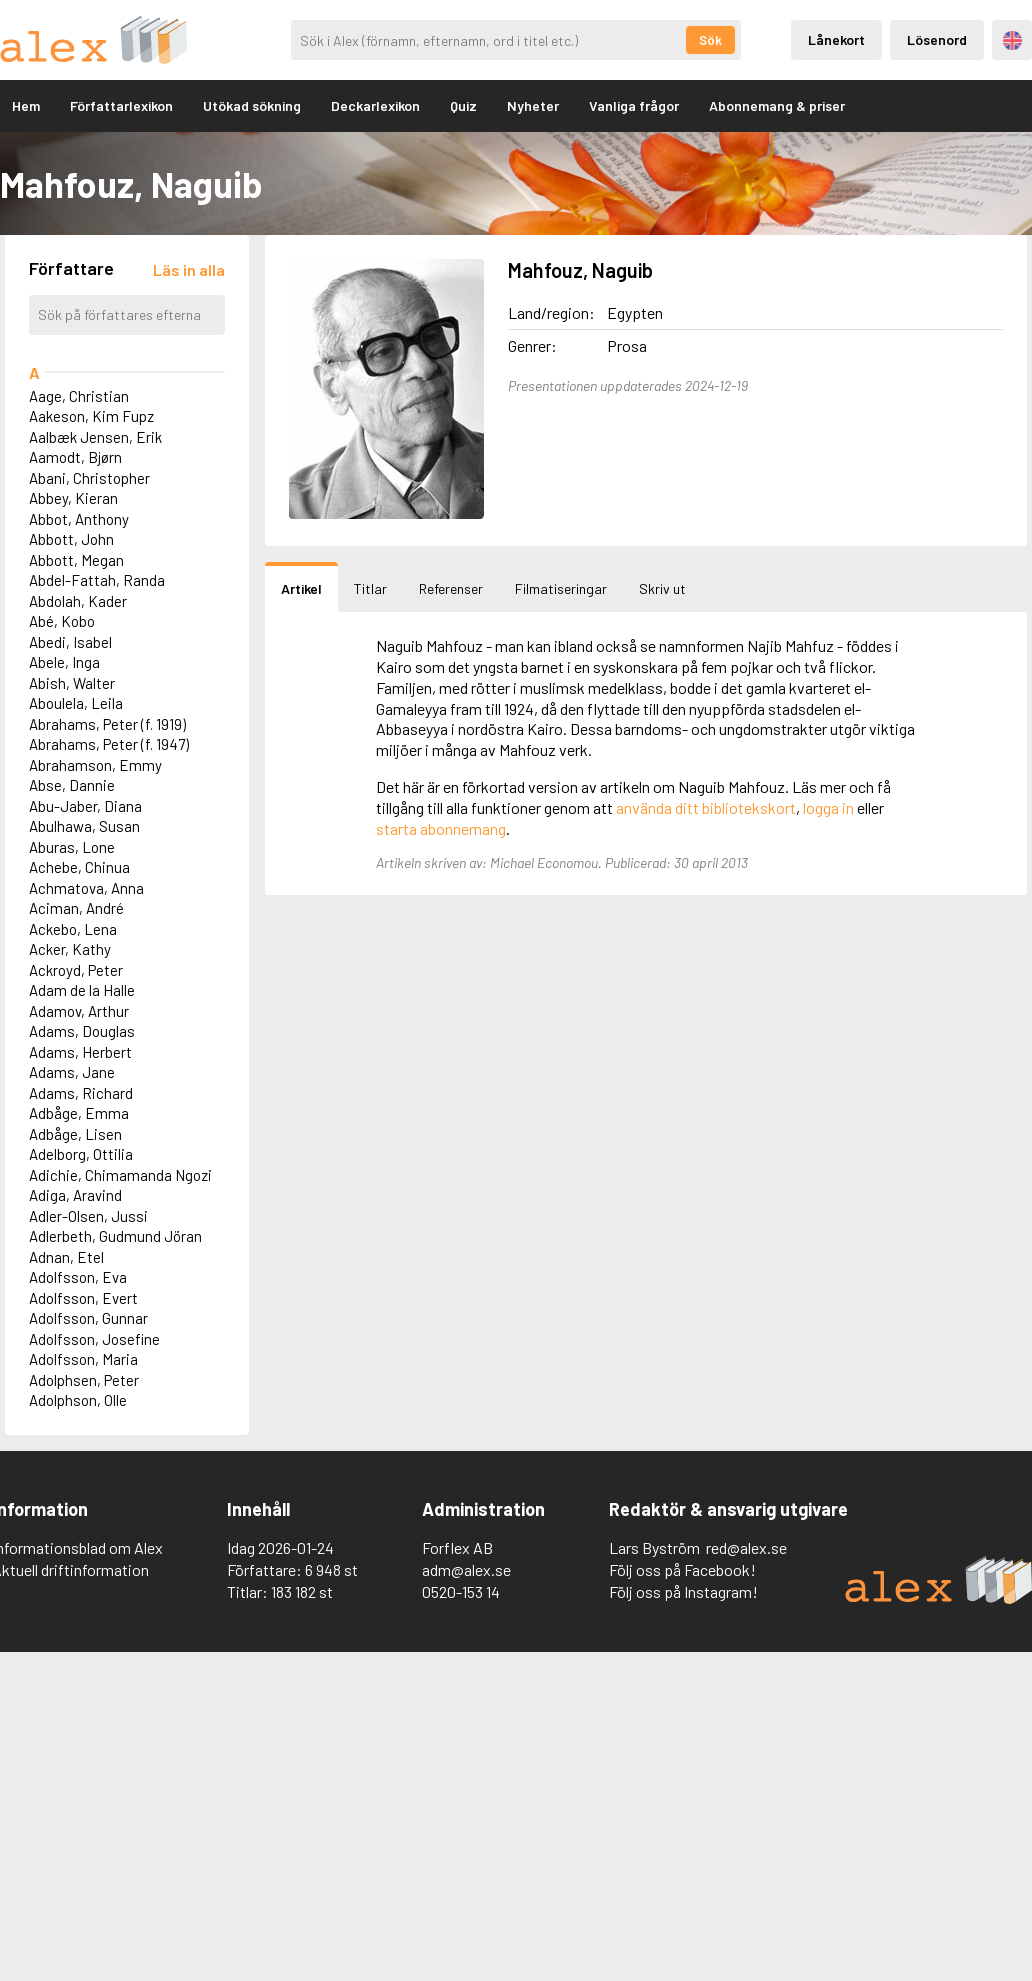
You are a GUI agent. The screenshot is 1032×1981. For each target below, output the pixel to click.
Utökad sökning (252, 105)
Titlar (370, 588)
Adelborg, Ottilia (81, 1154)
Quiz (463, 105)
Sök (710, 40)
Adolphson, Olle (78, 1400)
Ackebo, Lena (73, 929)
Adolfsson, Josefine (94, 1339)
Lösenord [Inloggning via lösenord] (937, 39)
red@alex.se (746, 1547)
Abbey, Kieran (73, 498)
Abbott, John (71, 539)
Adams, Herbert (80, 1052)
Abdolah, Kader (78, 601)
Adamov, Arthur (79, 1011)
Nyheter (533, 105)
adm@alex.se (466, 1569)
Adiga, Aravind (75, 1195)
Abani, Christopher (89, 478)
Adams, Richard (81, 1093)
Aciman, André (76, 908)
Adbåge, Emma (79, 1113)
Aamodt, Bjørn (75, 457)
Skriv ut (662, 588)
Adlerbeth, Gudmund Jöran (115, 1236)
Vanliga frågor (634, 105)
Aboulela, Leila (76, 703)
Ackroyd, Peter (76, 970)
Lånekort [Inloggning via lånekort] (836, 39)
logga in (828, 807)
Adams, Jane (72, 1072)
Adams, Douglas (82, 1031)
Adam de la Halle (82, 990)
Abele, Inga (64, 662)
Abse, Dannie (72, 785)
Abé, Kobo (62, 621)
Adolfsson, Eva (78, 1277)
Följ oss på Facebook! (682, 1569)
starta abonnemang (441, 828)
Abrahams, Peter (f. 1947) (109, 744)
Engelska (1012, 40)
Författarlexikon (121, 105)
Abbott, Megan (76, 560)
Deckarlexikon (375, 105)
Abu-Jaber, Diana (85, 806)
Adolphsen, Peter (84, 1380)
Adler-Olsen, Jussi (88, 1216)
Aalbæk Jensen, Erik (95, 437)
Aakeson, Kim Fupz (91, 416)
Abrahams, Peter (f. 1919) (107, 724)
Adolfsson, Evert (83, 1298)
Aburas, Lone (72, 847)
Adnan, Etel (66, 1257)
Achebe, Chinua (79, 867)
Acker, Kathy (70, 949)
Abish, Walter (72, 683)
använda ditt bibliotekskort (706, 807)
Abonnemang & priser (777, 105)
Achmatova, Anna (86, 888)
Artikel (301, 588)
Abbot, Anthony (79, 519)
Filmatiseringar (561, 588)
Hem (26, 105)
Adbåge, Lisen (75, 1134)
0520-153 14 (461, 1591)
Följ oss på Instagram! (683, 1591)
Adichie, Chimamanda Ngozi (120, 1175)
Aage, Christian (79, 396)
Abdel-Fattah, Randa (97, 580)
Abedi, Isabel (70, 642)
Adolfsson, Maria (83, 1359)
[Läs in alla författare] (189, 269)
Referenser (451, 588)
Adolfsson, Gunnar (88, 1318)
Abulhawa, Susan (84, 826)
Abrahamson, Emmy (95, 765)
